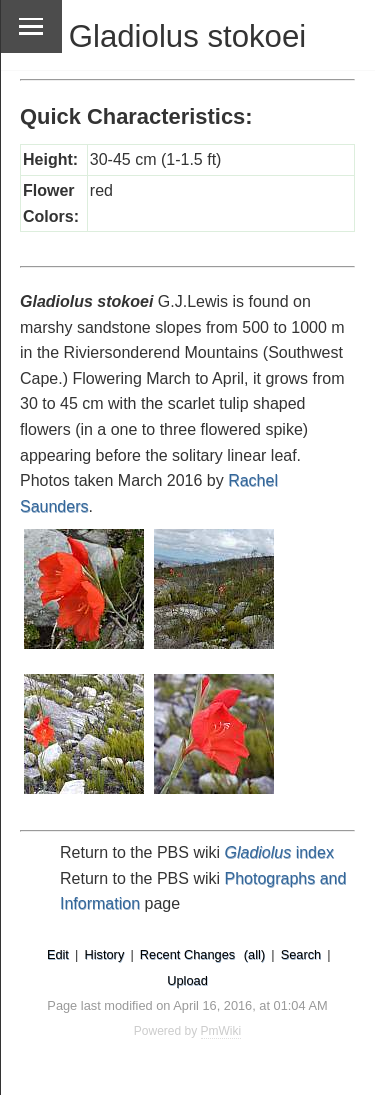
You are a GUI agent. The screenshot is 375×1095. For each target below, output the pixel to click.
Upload (187, 980)
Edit (58, 954)
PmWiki (221, 1031)
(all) (254, 954)
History (104, 954)
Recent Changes (187, 954)
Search (301, 954)
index (279, 852)
